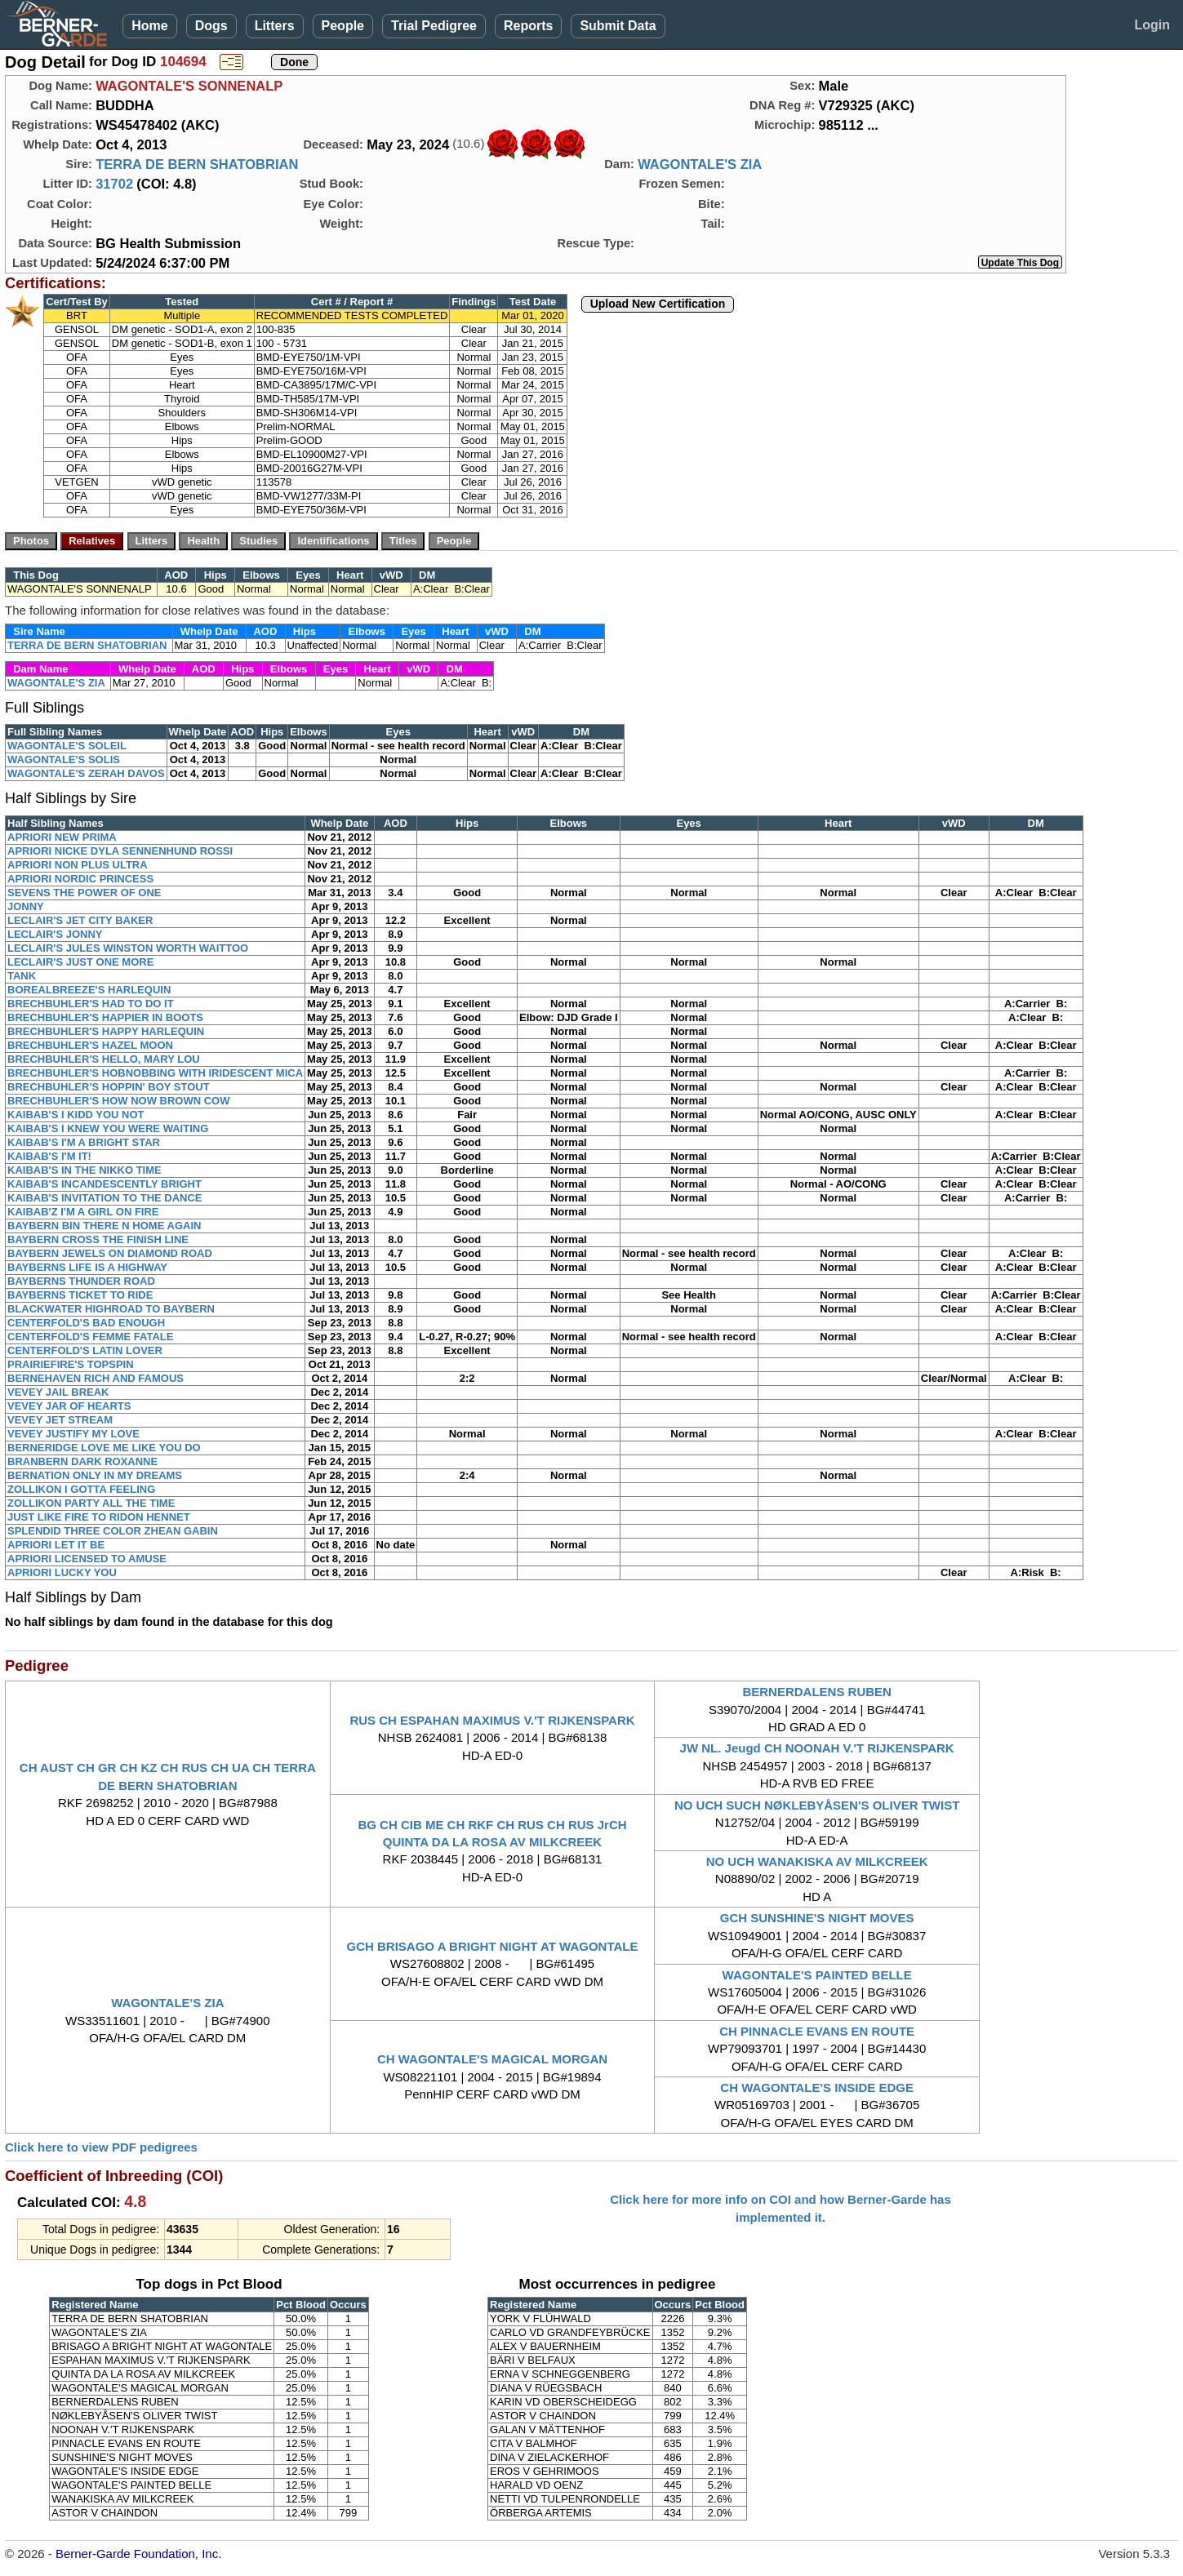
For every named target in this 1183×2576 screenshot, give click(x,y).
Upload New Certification (658, 303)
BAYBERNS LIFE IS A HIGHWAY (87, 1267)
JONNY (25, 906)
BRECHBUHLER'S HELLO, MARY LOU (103, 1059)
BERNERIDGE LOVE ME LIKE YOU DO (104, 1447)
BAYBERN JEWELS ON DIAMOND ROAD (109, 1253)
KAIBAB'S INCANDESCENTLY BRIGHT (104, 1184)
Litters (275, 26)
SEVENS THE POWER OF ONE (84, 892)
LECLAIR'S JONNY (55, 934)
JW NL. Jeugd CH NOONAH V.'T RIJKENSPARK (817, 1748)
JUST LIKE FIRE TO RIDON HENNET (98, 1517)
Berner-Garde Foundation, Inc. (138, 2553)
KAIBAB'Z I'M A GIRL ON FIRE (83, 1212)
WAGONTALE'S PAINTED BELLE (817, 1975)
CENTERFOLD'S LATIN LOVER (84, 1350)
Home (149, 26)
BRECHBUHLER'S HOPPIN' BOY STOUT (108, 1087)
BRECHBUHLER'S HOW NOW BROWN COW (118, 1101)
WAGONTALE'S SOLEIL (67, 745)
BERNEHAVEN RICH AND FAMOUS (95, 1378)
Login (1152, 25)
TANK (21, 976)
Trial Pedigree (434, 26)
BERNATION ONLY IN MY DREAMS (94, 1475)
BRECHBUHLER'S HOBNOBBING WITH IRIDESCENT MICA (155, 1073)
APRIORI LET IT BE (56, 1545)
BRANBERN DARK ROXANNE (82, 1461)
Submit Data (618, 26)
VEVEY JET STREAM (60, 1420)
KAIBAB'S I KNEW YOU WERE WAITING (107, 1128)
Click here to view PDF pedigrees (101, 2147)
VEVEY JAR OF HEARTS (69, 1406)
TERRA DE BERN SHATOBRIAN (197, 164)
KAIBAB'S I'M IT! (49, 1156)
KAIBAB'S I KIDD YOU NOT (76, 1114)
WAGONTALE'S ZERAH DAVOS (86, 773)
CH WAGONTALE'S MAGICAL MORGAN (492, 2059)
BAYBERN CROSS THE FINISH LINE (98, 1239)
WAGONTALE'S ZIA (700, 164)
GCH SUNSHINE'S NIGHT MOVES (817, 1918)
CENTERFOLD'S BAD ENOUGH (86, 1323)
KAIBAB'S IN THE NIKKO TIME (84, 1170)
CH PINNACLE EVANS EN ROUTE (816, 2031)
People (343, 26)
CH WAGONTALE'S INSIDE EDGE (817, 2087)
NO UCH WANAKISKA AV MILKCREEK (817, 1861)
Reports (528, 26)
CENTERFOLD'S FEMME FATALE (90, 1336)
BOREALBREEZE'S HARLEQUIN (89, 990)
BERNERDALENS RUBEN (817, 1692)
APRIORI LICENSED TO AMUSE (87, 1558)
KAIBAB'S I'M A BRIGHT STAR (83, 1142)
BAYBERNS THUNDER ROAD (81, 1281)
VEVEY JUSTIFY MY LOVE (73, 1434)
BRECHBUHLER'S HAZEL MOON (90, 1045)
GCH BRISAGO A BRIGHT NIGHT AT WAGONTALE (492, 1946)
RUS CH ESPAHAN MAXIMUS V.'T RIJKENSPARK (491, 1720)
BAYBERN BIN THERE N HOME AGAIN (104, 1225)
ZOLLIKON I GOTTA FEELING (81, 1489)
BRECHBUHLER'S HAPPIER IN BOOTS (105, 1017)
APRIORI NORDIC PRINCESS (80, 879)
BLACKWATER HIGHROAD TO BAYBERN (111, 1309)
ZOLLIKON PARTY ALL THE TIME (91, 1503)
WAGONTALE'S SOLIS (63, 759)
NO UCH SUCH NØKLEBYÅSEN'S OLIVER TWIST (816, 1805)
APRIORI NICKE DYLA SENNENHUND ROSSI (120, 851)
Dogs (211, 26)
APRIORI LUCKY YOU (62, 1572)
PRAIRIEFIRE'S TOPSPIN (70, 1364)
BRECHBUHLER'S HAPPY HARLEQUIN (105, 1031)
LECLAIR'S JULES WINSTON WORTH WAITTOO (127, 948)
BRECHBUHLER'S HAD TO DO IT (90, 1003)
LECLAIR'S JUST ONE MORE (80, 962)
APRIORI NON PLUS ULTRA (77, 865)
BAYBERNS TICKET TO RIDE (80, 1295)
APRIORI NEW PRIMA (62, 837)
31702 (114, 183)
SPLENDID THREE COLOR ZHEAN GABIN (112, 1531)
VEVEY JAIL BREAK (58, 1392)
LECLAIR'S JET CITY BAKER (80, 920)
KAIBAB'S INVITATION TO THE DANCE (104, 1198)
